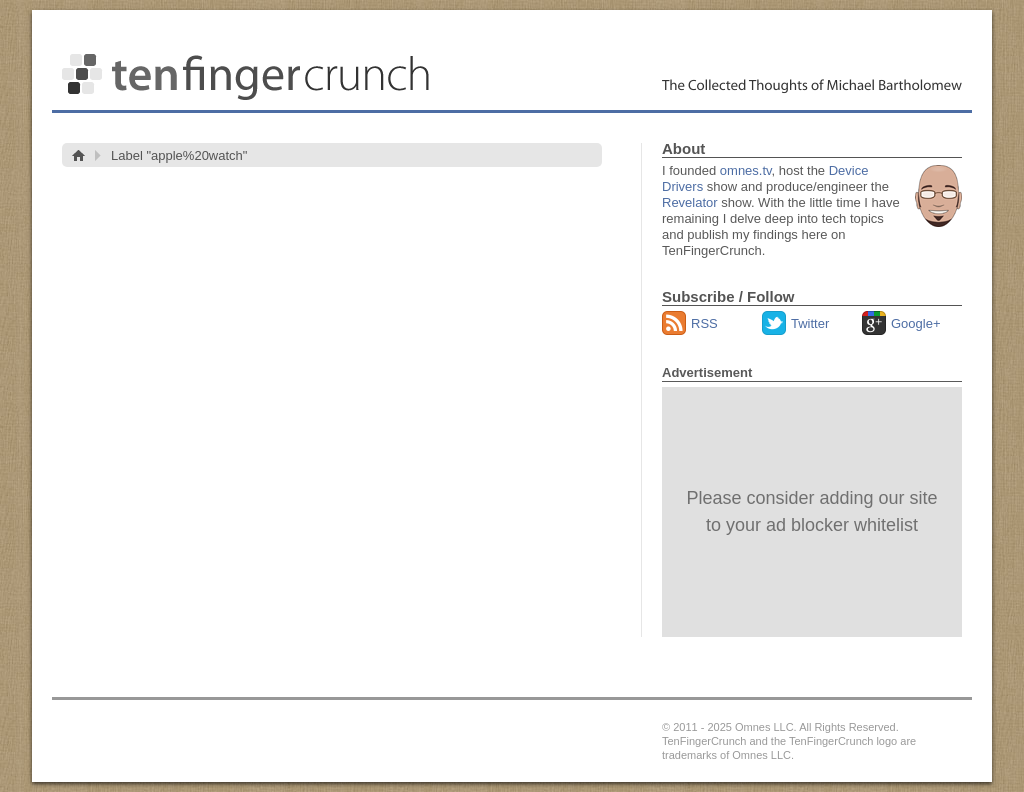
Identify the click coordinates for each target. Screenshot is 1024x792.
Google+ (916, 323)
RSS (704, 323)
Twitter (810, 323)
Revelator (690, 202)
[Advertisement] (812, 512)
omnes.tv (746, 170)
